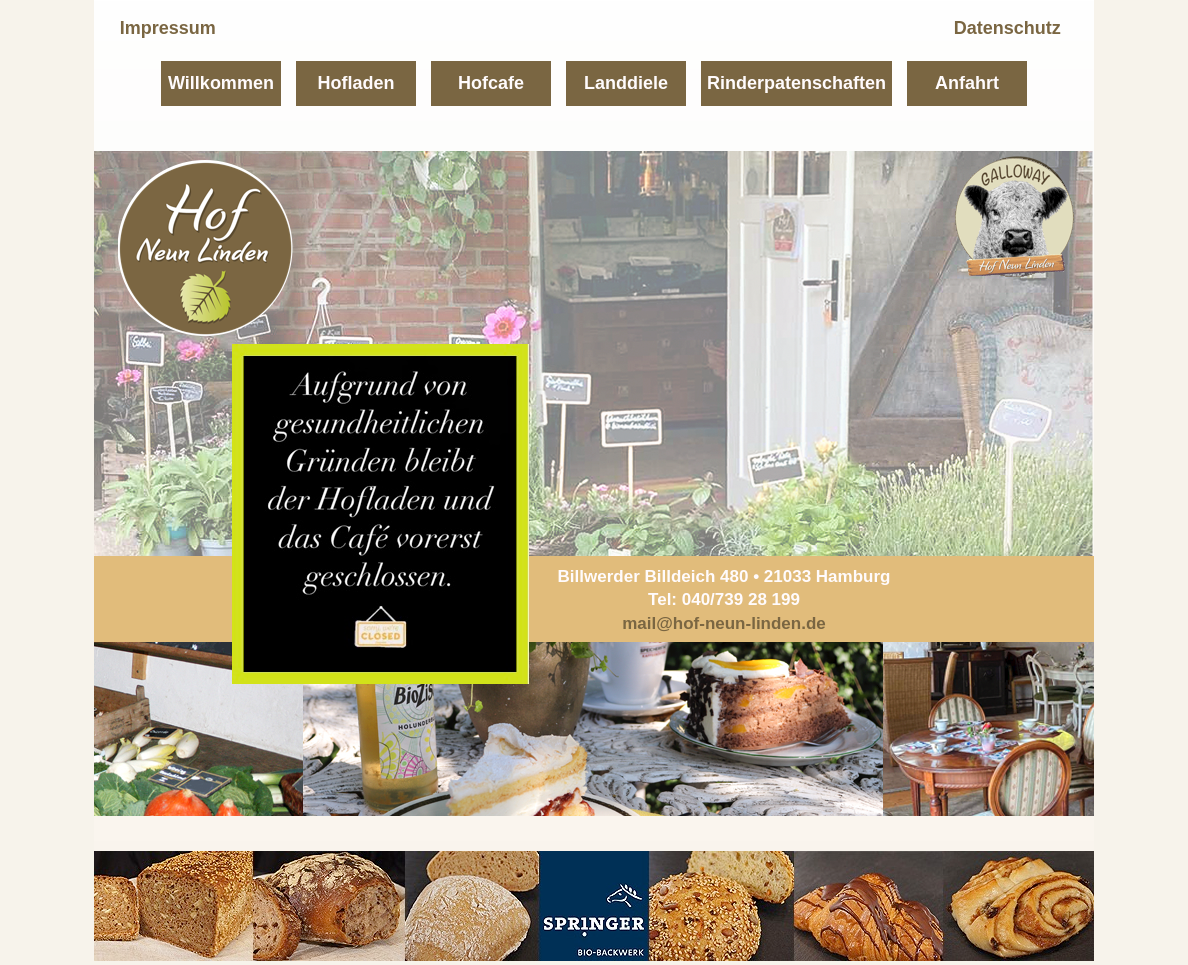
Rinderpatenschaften (796, 83)
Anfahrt (967, 83)
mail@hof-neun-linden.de (724, 623)
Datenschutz (1007, 28)
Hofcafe (491, 83)
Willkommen (221, 83)
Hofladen (355, 83)
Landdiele (626, 83)
